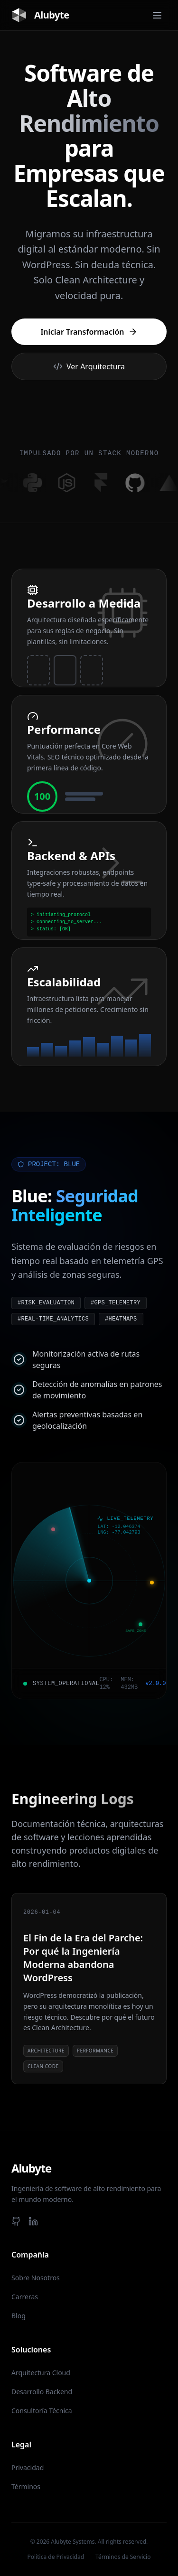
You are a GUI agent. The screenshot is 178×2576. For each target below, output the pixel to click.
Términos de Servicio (122, 2557)
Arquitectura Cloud (40, 2372)
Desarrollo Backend (41, 2391)
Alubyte (40, 15)
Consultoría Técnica (41, 2410)
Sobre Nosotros (35, 2277)
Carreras (24, 2296)
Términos (25, 2486)
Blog (18, 2315)
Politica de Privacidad (56, 2557)
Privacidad (27, 2467)
